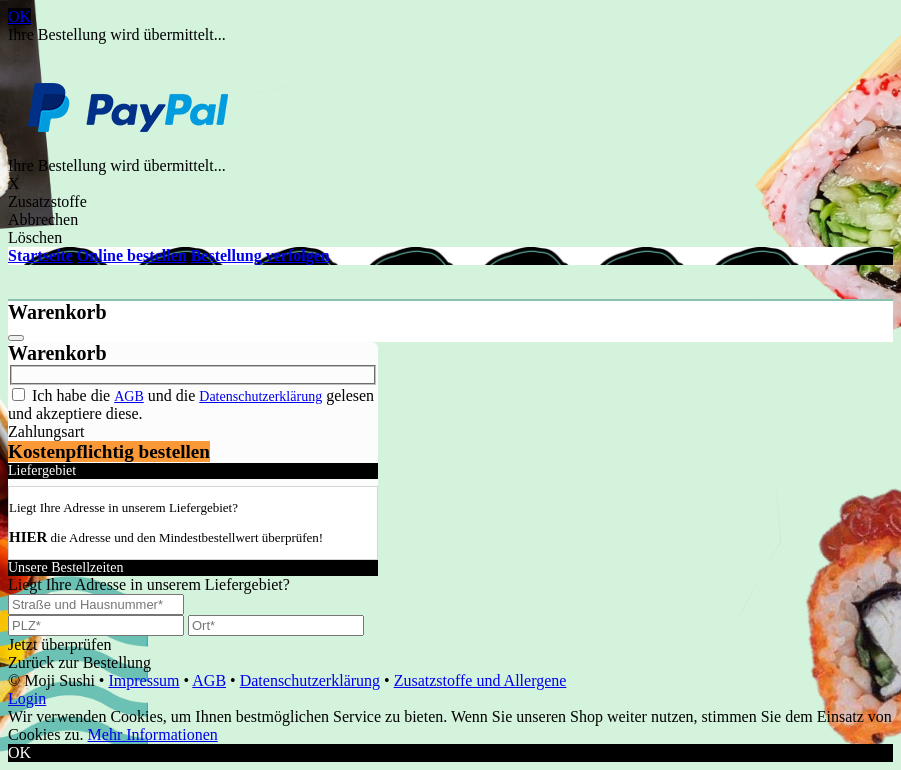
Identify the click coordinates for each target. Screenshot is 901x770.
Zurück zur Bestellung (79, 662)
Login (27, 698)
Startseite (40, 255)
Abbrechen (43, 219)
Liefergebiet (42, 470)
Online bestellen (132, 255)
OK (19, 16)
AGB (129, 396)
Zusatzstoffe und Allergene (480, 680)
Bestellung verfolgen (260, 255)
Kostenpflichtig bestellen (109, 451)
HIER (28, 537)
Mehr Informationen (153, 734)
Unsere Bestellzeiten (65, 567)
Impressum (143, 680)
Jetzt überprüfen (60, 644)
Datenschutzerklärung (260, 396)
